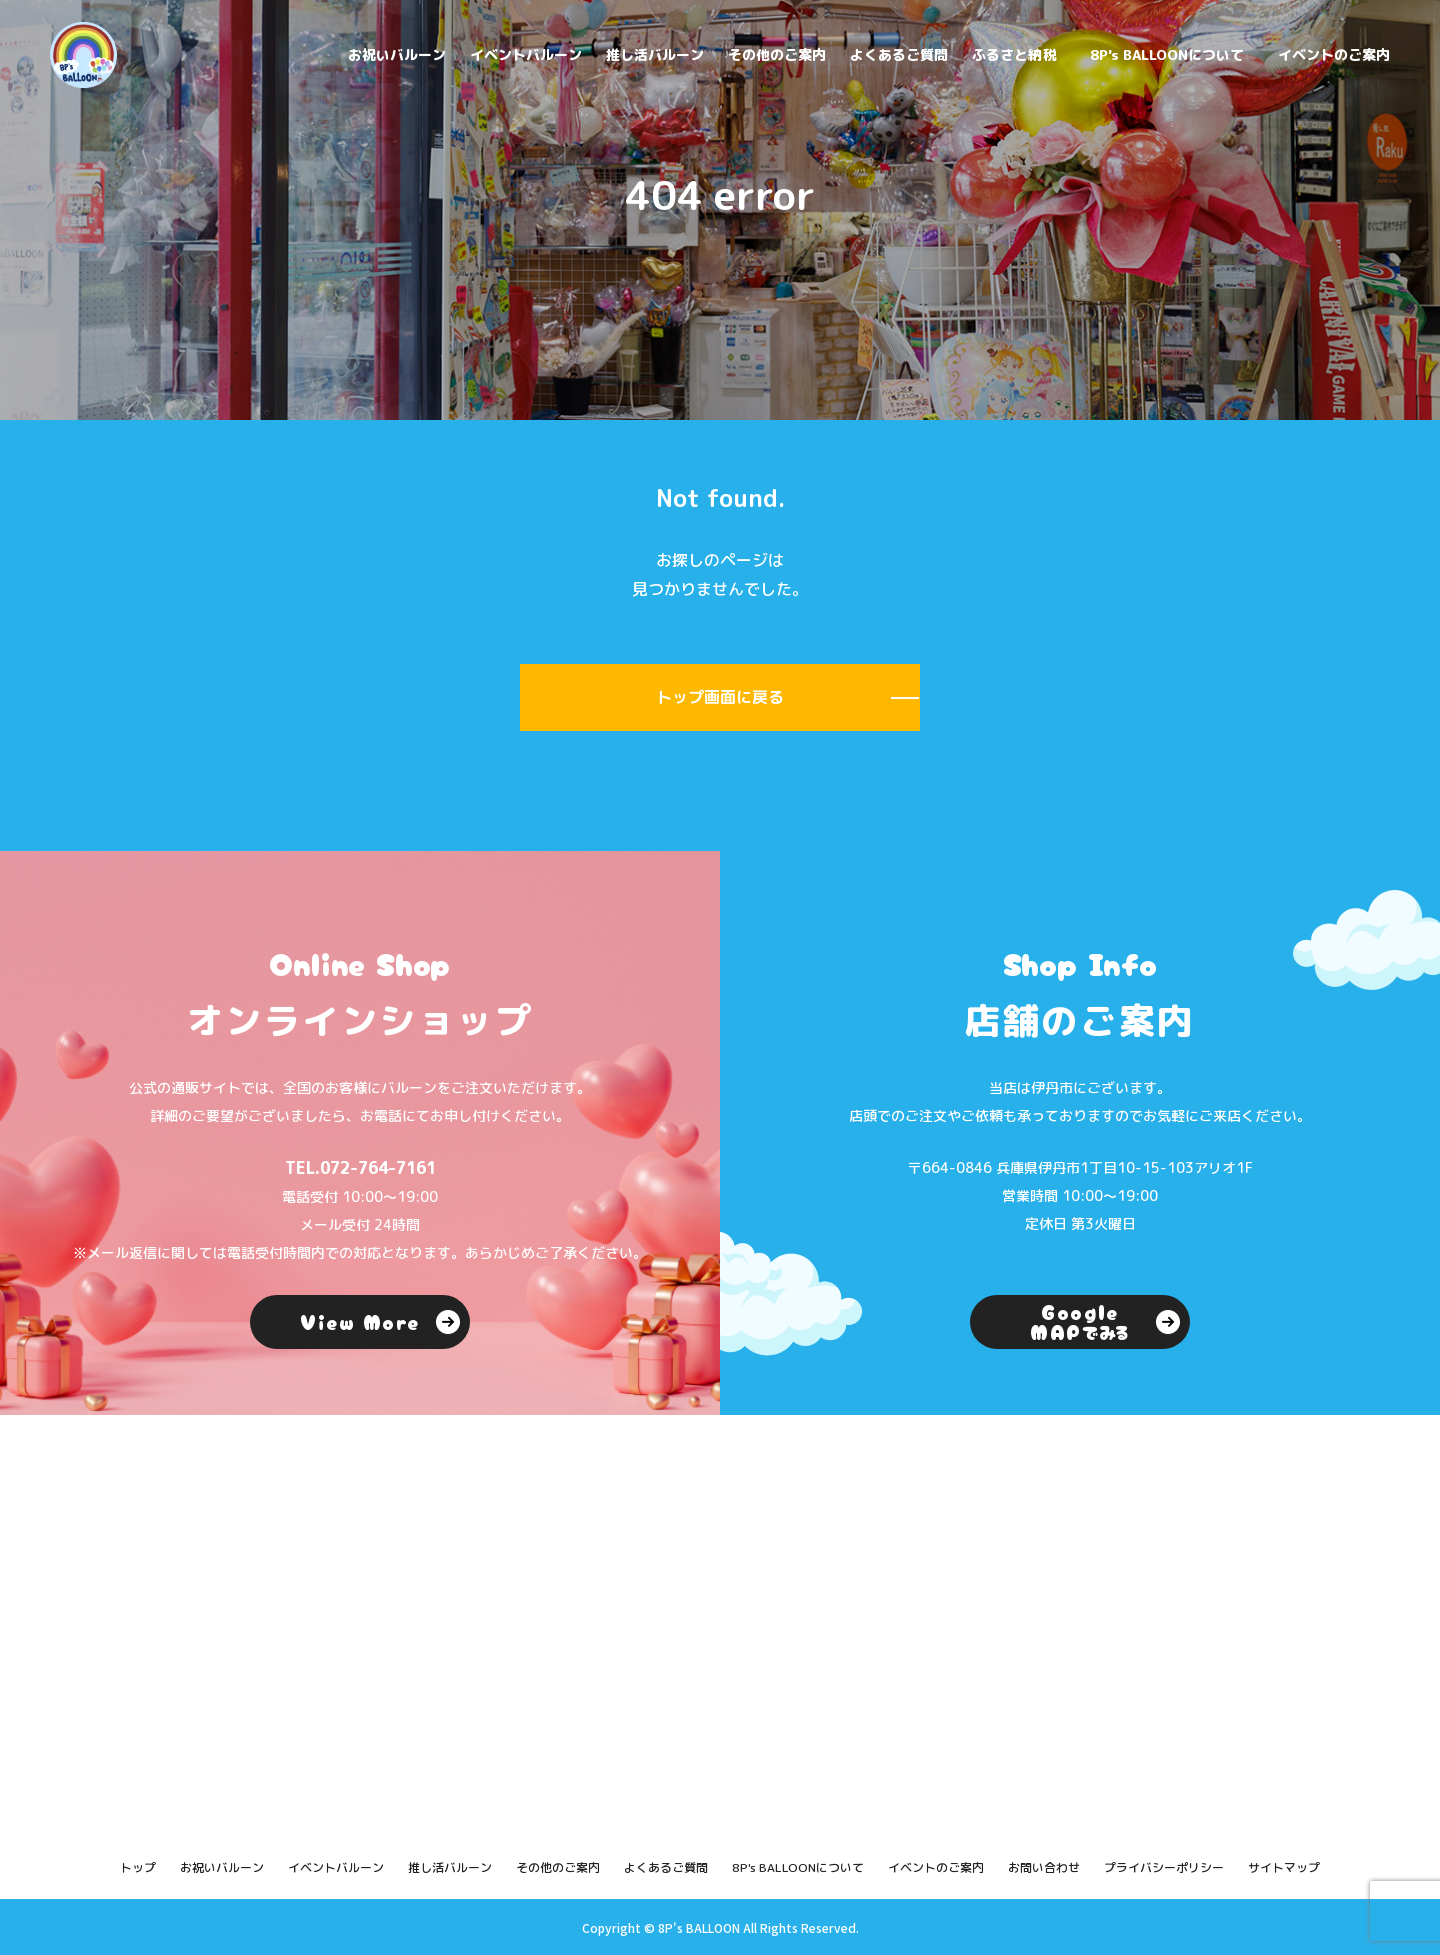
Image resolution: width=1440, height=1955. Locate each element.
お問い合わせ (1044, 1867)
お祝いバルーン (397, 54)
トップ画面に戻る (720, 697)
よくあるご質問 (899, 54)
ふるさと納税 (1014, 54)
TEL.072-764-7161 (360, 1168)
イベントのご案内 (1334, 54)
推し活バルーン (655, 54)
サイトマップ (1284, 1867)
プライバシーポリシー (1164, 1867)
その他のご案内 (777, 54)
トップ (138, 1867)
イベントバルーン (526, 54)
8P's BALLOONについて (1167, 54)
